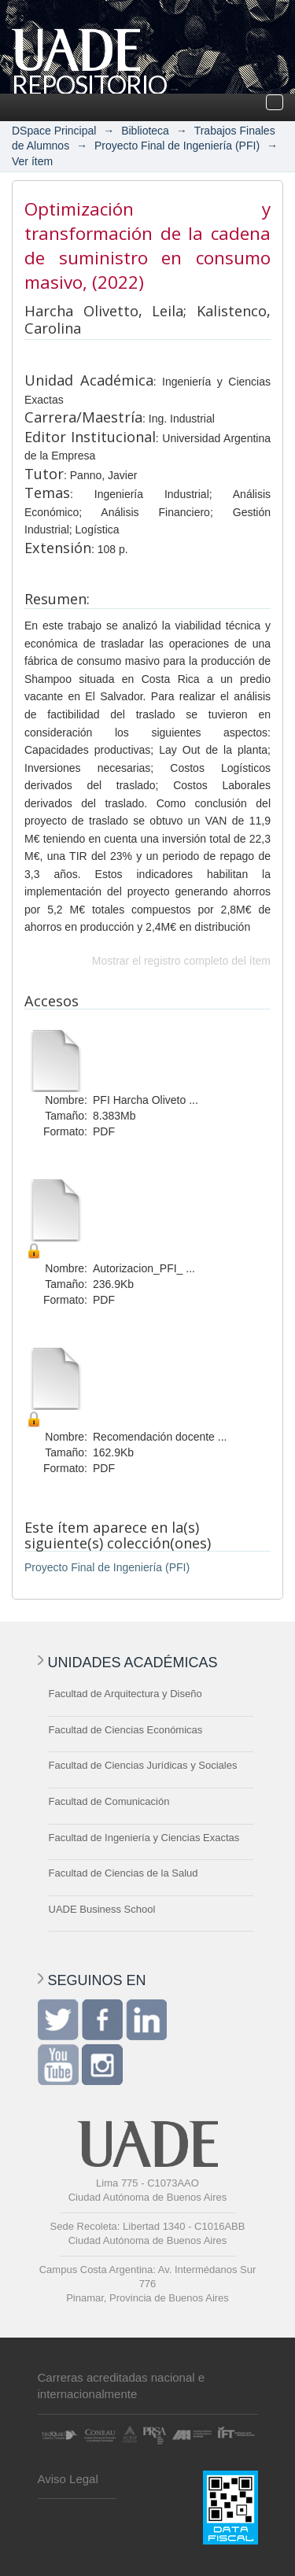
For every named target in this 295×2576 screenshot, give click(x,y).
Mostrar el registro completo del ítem (181, 960)
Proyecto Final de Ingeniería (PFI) (177, 145)
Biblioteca (145, 130)
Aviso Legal (68, 2479)
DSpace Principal (54, 130)
